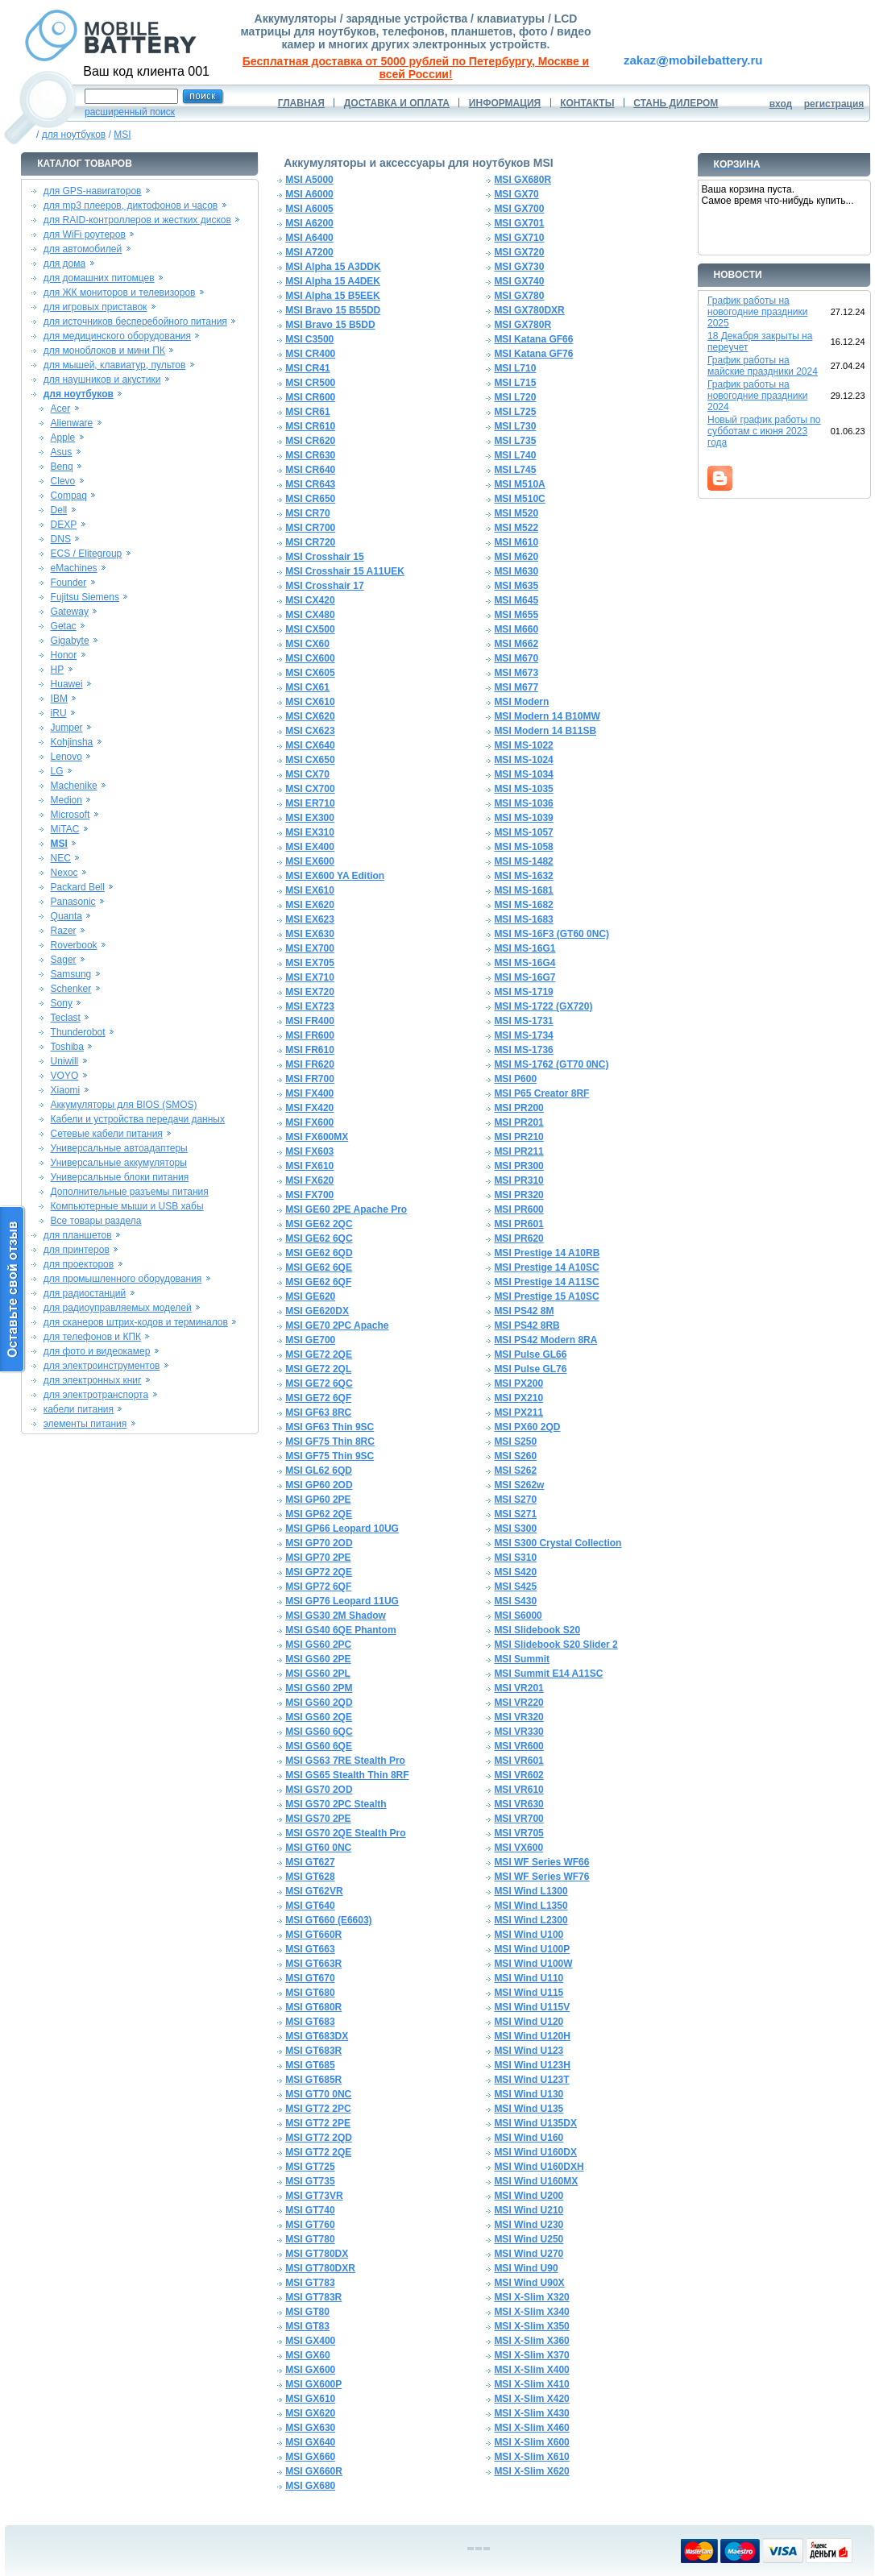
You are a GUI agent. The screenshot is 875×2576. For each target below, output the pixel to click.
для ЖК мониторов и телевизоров (120, 292)
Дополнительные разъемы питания (130, 1191)
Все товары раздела (96, 1220)
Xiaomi (66, 1090)
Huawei (67, 684)
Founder (69, 582)
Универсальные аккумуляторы (119, 1162)
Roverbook (74, 945)
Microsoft (70, 814)
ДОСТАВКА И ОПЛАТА (397, 103)
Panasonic (73, 901)
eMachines (74, 568)
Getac (64, 626)
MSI (122, 134)
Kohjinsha (72, 742)
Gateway (70, 611)
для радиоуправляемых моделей (118, 1307)
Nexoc (64, 872)
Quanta (66, 916)
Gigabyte (70, 640)
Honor (64, 655)
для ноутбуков (74, 134)
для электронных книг (93, 1380)
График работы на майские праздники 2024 (762, 366)
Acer (61, 408)
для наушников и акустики (102, 379)
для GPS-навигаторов (93, 191)
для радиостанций (85, 1293)
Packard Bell (78, 887)
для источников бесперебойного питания (135, 321)
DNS (61, 539)
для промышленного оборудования (123, 1278)
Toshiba (67, 1046)
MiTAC (65, 829)
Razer (64, 930)
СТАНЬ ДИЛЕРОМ (675, 103)
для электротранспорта (96, 1394)
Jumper (67, 727)
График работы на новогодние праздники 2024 (757, 396)
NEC (61, 858)
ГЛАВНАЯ (301, 103)
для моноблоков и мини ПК (104, 350)
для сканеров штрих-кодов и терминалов (136, 1322)
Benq (62, 466)
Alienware (72, 423)
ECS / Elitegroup (86, 553)
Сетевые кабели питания (107, 1133)
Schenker (71, 988)
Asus (62, 452)
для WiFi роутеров (85, 234)
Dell (59, 510)
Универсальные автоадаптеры (119, 1148)
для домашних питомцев (99, 278)
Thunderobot (78, 1032)
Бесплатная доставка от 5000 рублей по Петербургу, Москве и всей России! (416, 68)
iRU (59, 713)
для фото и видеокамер (97, 1351)
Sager (64, 959)
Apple (63, 437)
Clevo (63, 481)
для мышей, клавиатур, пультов (115, 365)
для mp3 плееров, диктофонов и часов (131, 205)
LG (57, 771)
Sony (62, 1003)
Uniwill (65, 1061)
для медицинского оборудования (117, 336)
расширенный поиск (130, 112)
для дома (64, 263)
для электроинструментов (102, 1365)
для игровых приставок (95, 307)
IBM (59, 698)
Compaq (69, 495)
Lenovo (66, 756)
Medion (66, 800)
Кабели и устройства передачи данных (138, 1119)
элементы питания (85, 1423)
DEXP (64, 524)
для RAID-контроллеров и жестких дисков (137, 220)
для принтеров (77, 1249)
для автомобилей (83, 249)
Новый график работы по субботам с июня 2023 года (764, 431)
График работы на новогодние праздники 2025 (757, 312)
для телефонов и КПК (92, 1336)
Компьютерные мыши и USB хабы (127, 1206)
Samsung (71, 974)
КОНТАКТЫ (587, 103)
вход (781, 104)
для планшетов (78, 1235)
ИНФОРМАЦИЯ (505, 103)
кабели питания (79, 1409)
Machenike (74, 785)
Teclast (66, 1017)
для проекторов (79, 1264)
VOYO (65, 1075)
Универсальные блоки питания (120, 1177)
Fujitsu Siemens (85, 597)
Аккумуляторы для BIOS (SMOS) (124, 1104)
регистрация (834, 104)
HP (57, 669)
